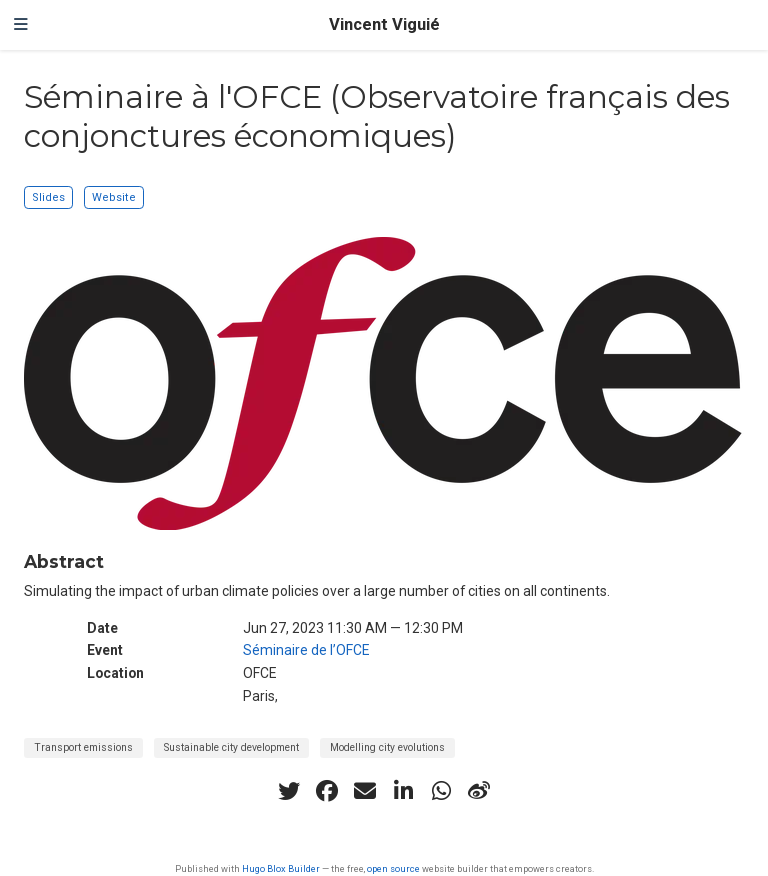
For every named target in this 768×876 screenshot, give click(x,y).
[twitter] (289, 791)
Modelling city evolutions (387, 747)
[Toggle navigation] (21, 25)
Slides (48, 197)
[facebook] (327, 791)
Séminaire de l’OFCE (306, 650)
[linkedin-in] (403, 791)
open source (393, 868)
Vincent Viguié (384, 24)
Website (114, 197)
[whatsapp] (441, 791)
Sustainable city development (231, 747)
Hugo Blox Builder (281, 868)
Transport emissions (83, 747)
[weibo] (479, 791)
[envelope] (365, 791)
